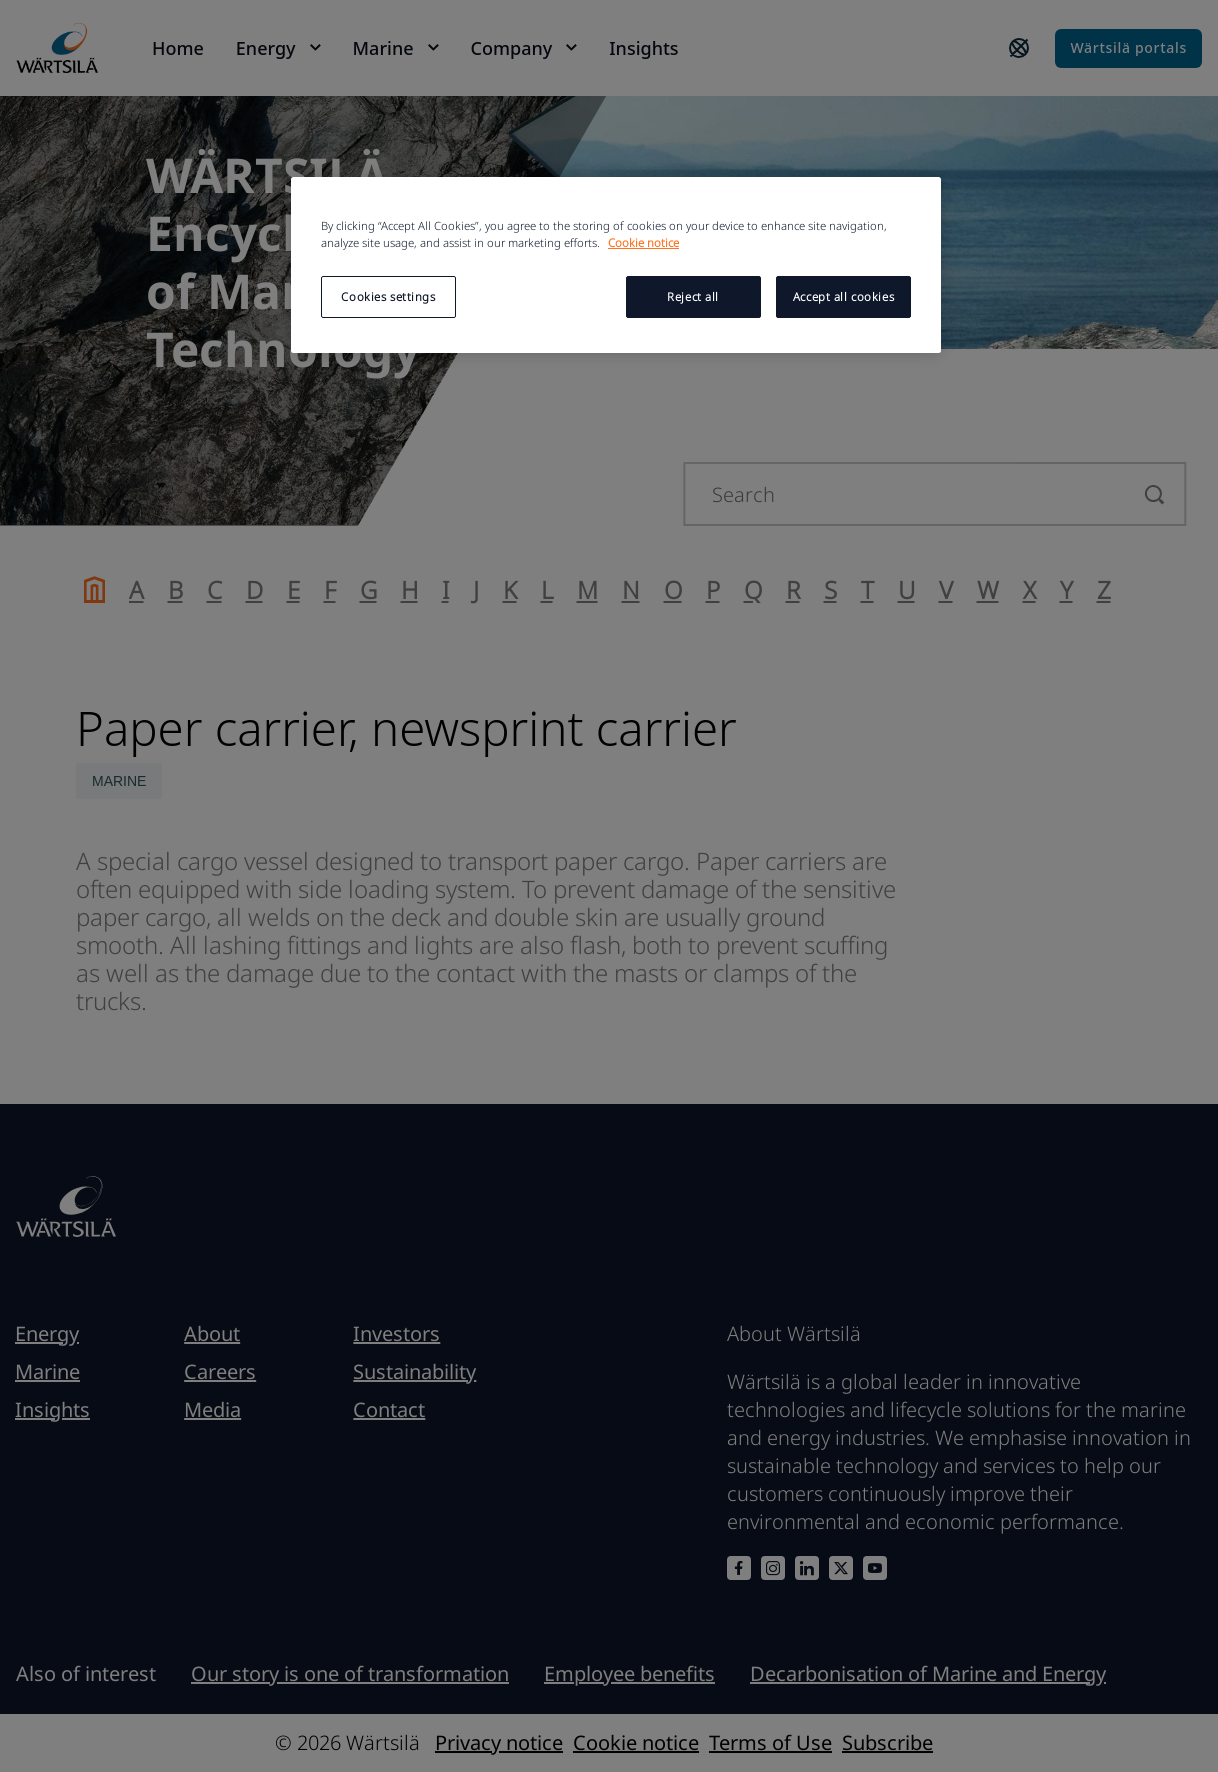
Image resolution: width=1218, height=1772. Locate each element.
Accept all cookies (843, 296)
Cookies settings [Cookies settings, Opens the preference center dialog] (388, 296)
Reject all (693, 296)
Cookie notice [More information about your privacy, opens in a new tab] (643, 242)
